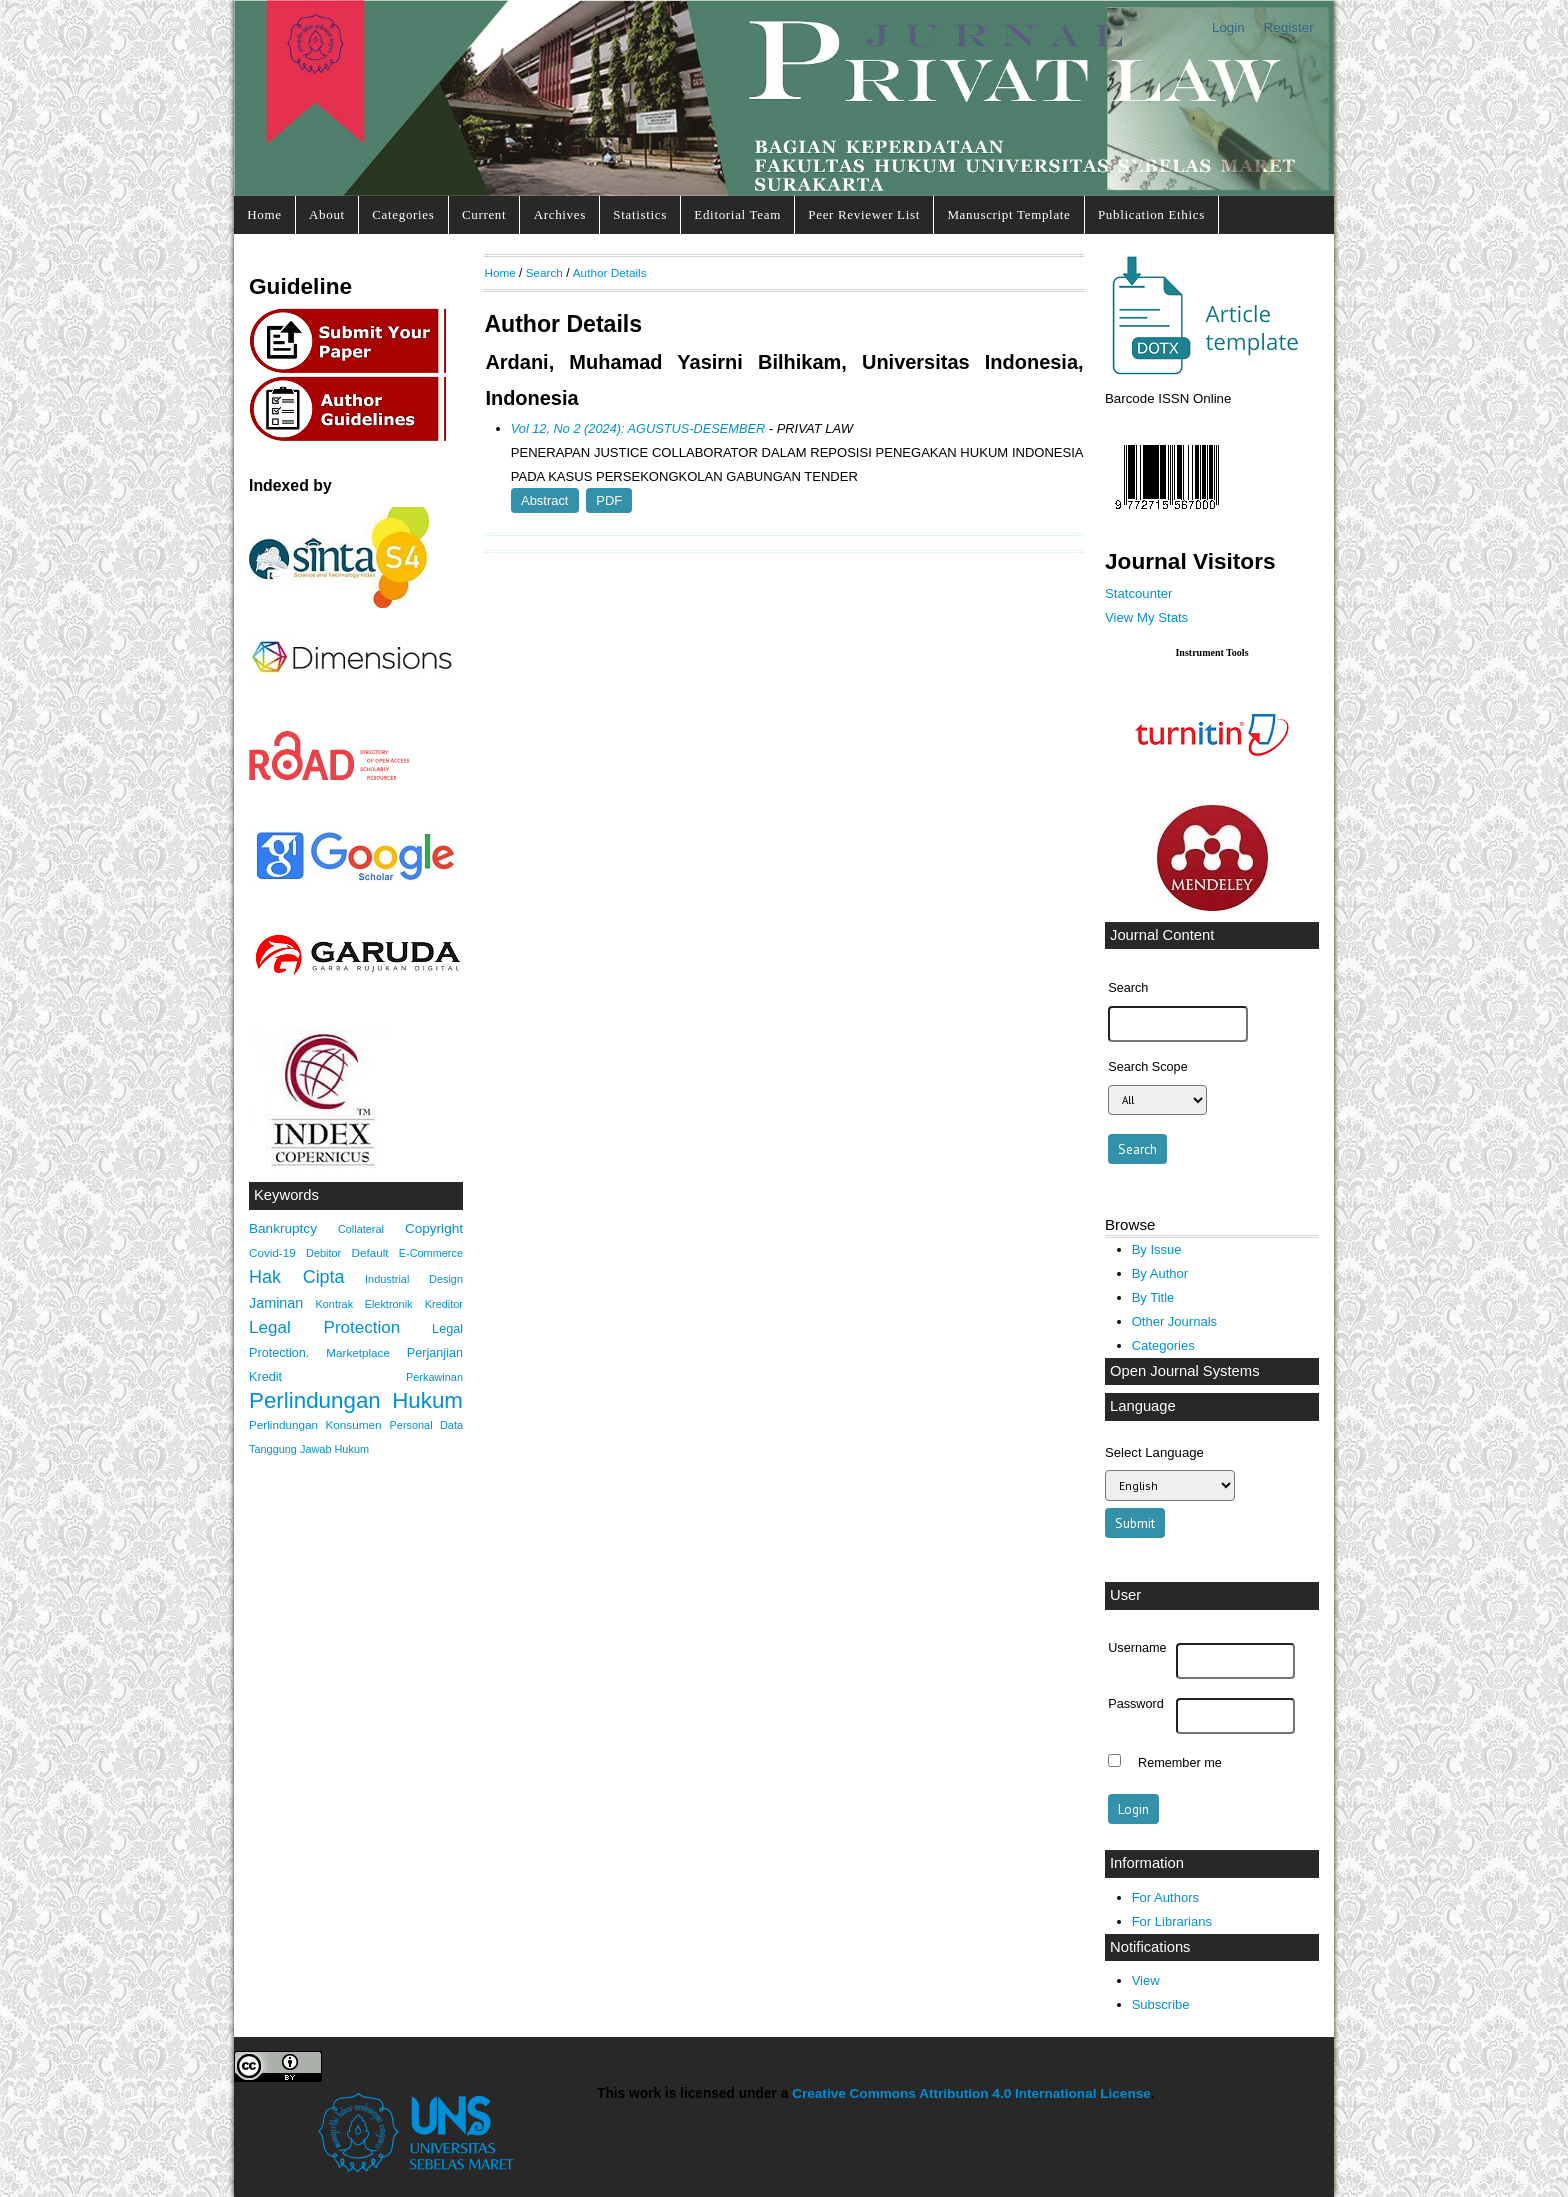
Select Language (1154, 1452)
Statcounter (1138, 593)
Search (544, 272)
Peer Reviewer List (864, 214)
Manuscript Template (1008, 214)
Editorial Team (737, 214)
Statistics (640, 214)
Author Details (610, 272)
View (1146, 1980)
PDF (609, 500)
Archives (560, 214)
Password (1136, 1704)
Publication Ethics (1151, 214)
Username (1137, 1648)
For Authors (1165, 1897)
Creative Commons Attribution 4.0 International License (971, 2093)
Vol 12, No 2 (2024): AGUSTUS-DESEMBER (638, 428)
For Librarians (1172, 1921)
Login (1228, 27)
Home (264, 214)
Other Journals (1174, 1321)
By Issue (1157, 1249)
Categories (403, 214)
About (327, 214)
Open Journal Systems (1185, 1371)
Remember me (1180, 1763)
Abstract (544, 500)
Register (1289, 27)
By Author (1160, 1273)
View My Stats (1146, 617)
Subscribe (1161, 2004)
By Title (1153, 1297)
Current (484, 214)
